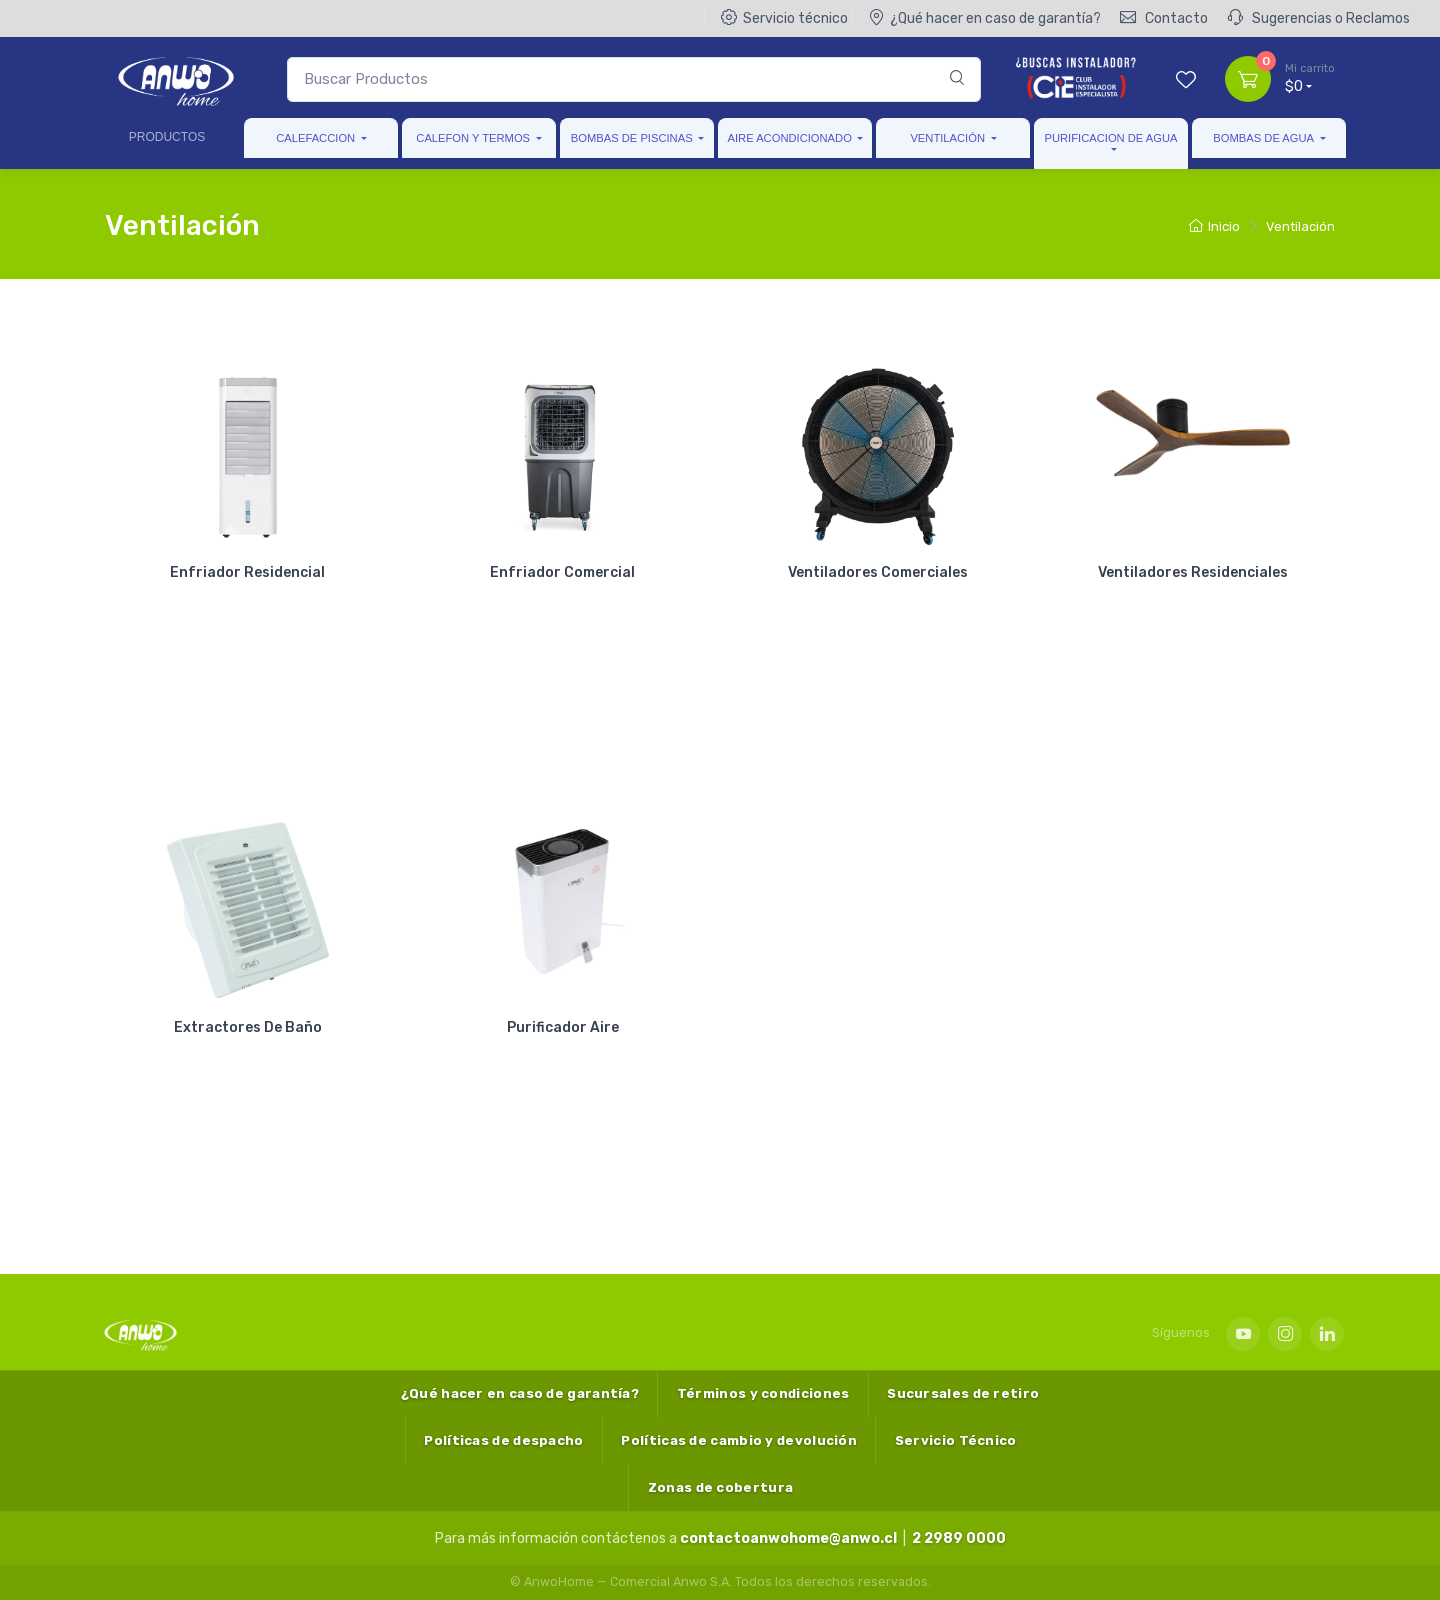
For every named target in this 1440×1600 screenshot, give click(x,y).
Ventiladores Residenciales (1193, 572)
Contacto (1164, 18)
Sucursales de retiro (963, 1393)
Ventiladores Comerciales (878, 572)
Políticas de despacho (503, 1440)
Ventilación (947, 138)
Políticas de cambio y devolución (739, 1440)
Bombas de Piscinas (632, 138)
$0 (1310, 78)
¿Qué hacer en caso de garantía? (984, 18)
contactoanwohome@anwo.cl (788, 1538)
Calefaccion (315, 138)
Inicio (1214, 226)
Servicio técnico (784, 18)
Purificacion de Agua (1110, 138)
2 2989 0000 (959, 1538)
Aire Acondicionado (790, 138)
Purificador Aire (563, 1027)
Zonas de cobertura (720, 1487)
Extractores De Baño (248, 1027)
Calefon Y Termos (473, 138)
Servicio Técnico (956, 1440)
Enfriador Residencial (247, 572)
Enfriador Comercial (562, 572)
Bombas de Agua (1263, 138)
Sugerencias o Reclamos (1318, 18)
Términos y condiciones (763, 1393)
